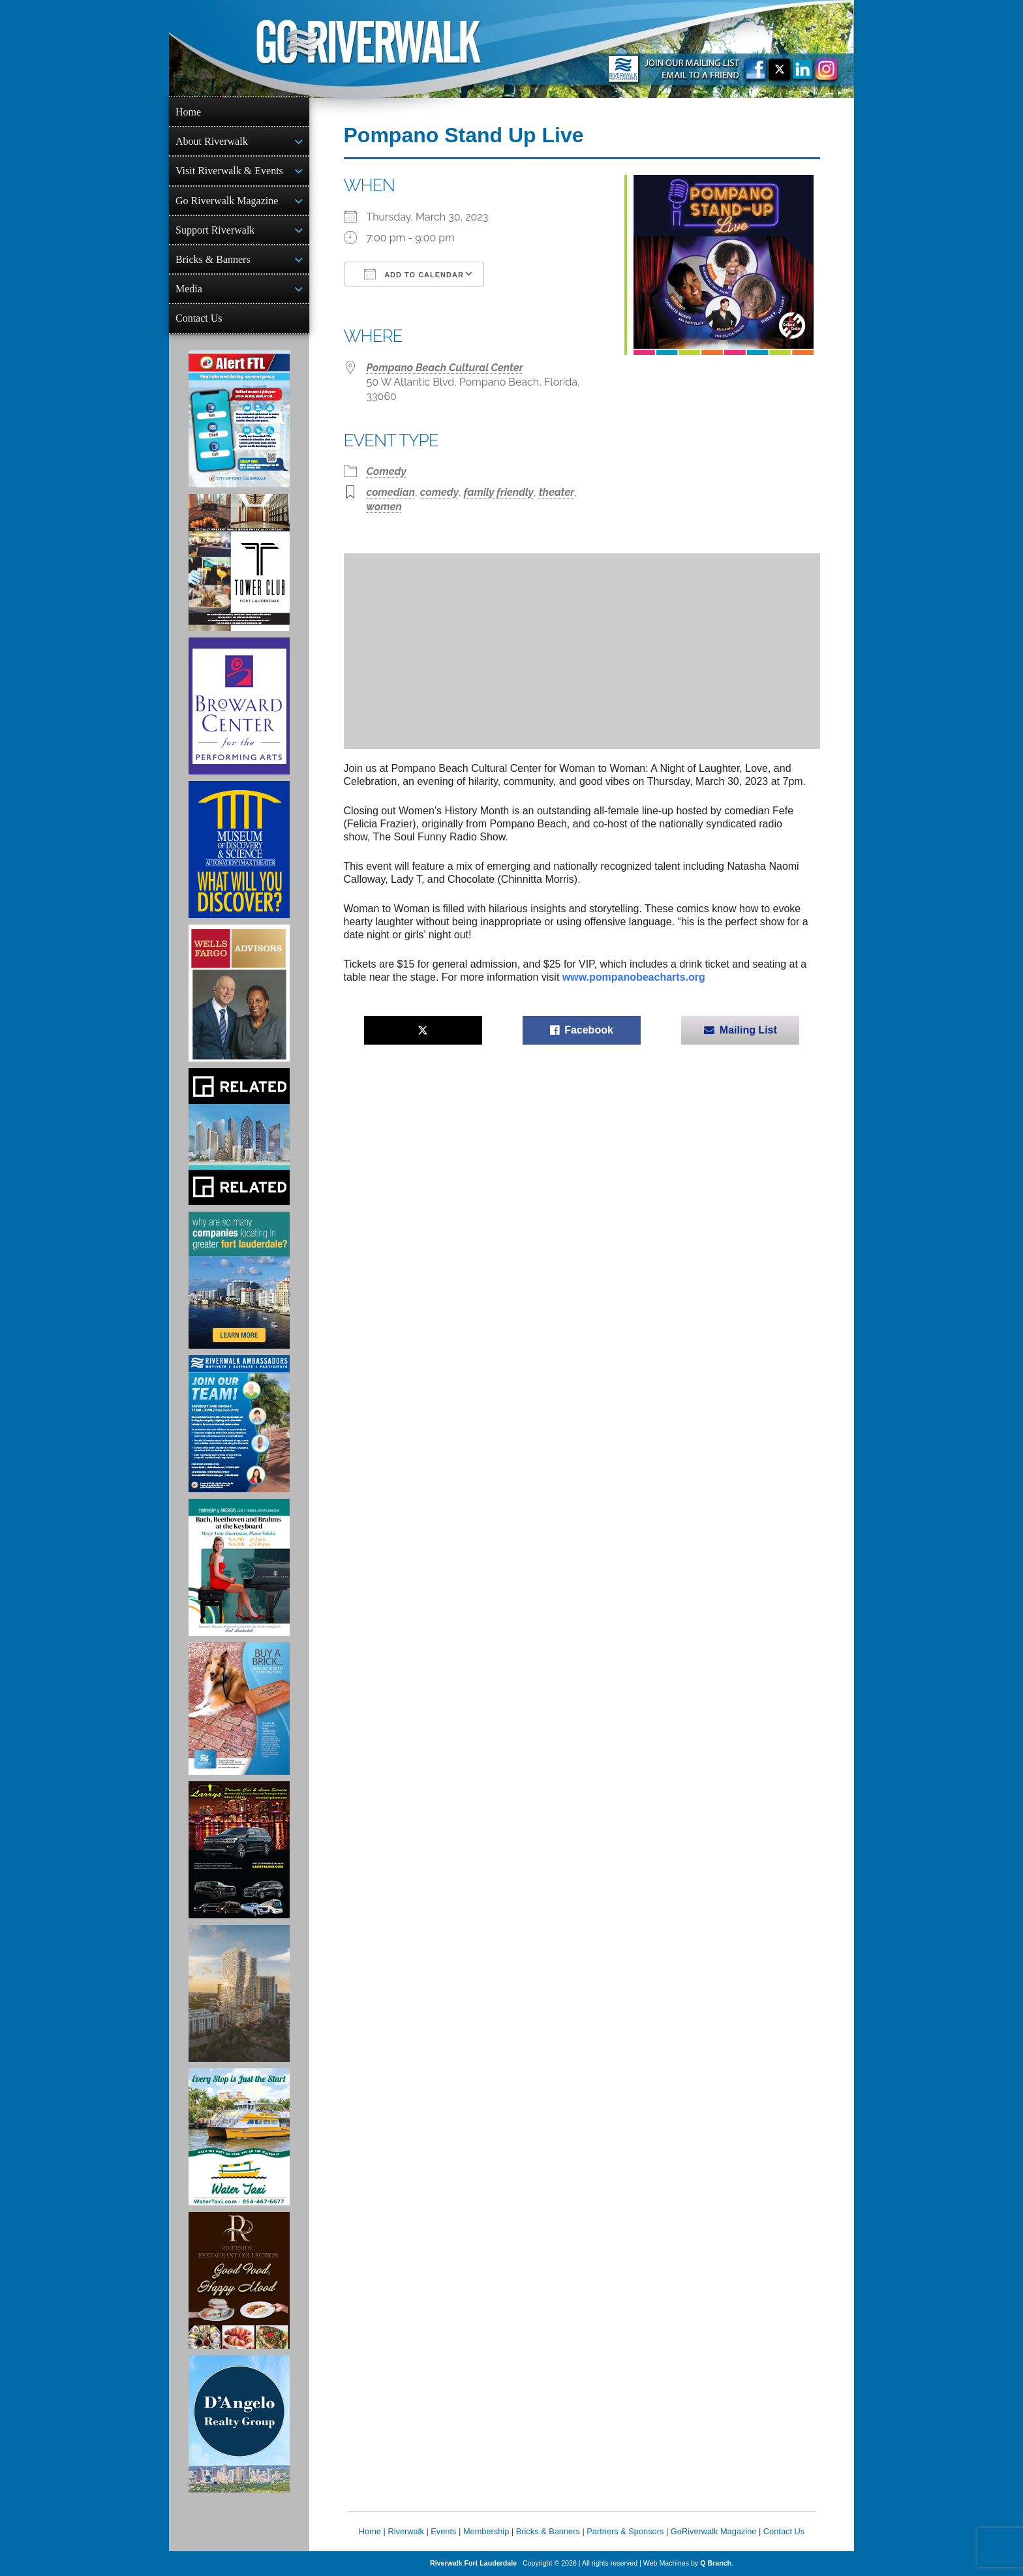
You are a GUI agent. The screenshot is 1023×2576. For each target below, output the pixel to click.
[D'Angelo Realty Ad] (239, 2424)
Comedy (386, 471)
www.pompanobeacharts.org (633, 977)
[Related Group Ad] (239, 1136)
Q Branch (715, 2563)
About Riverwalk (212, 141)
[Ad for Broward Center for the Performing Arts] (239, 706)
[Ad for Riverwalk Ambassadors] (239, 1423)
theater (557, 492)
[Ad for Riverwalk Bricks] (239, 1708)
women (384, 506)
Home (188, 111)
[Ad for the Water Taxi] (239, 2137)
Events (443, 2531)
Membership (486, 2531)
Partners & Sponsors (625, 2531)
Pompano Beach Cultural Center (445, 367)
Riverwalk (405, 2531)
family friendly (499, 492)
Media (189, 288)
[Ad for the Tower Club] (239, 562)
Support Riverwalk (215, 230)
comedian (391, 492)
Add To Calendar (414, 274)
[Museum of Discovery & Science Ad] (239, 849)
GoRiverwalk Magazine (714, 2531)
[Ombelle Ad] (239, 1993)
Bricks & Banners (213, 259)
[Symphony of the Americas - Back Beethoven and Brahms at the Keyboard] (239, 1567)
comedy (439, 492)
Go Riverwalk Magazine (227, 200)
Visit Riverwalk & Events (229, 170)
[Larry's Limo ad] (239, 1850)
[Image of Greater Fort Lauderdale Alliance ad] (239, 1280)
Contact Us (199, 318)
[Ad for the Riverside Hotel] (239, 2280)
